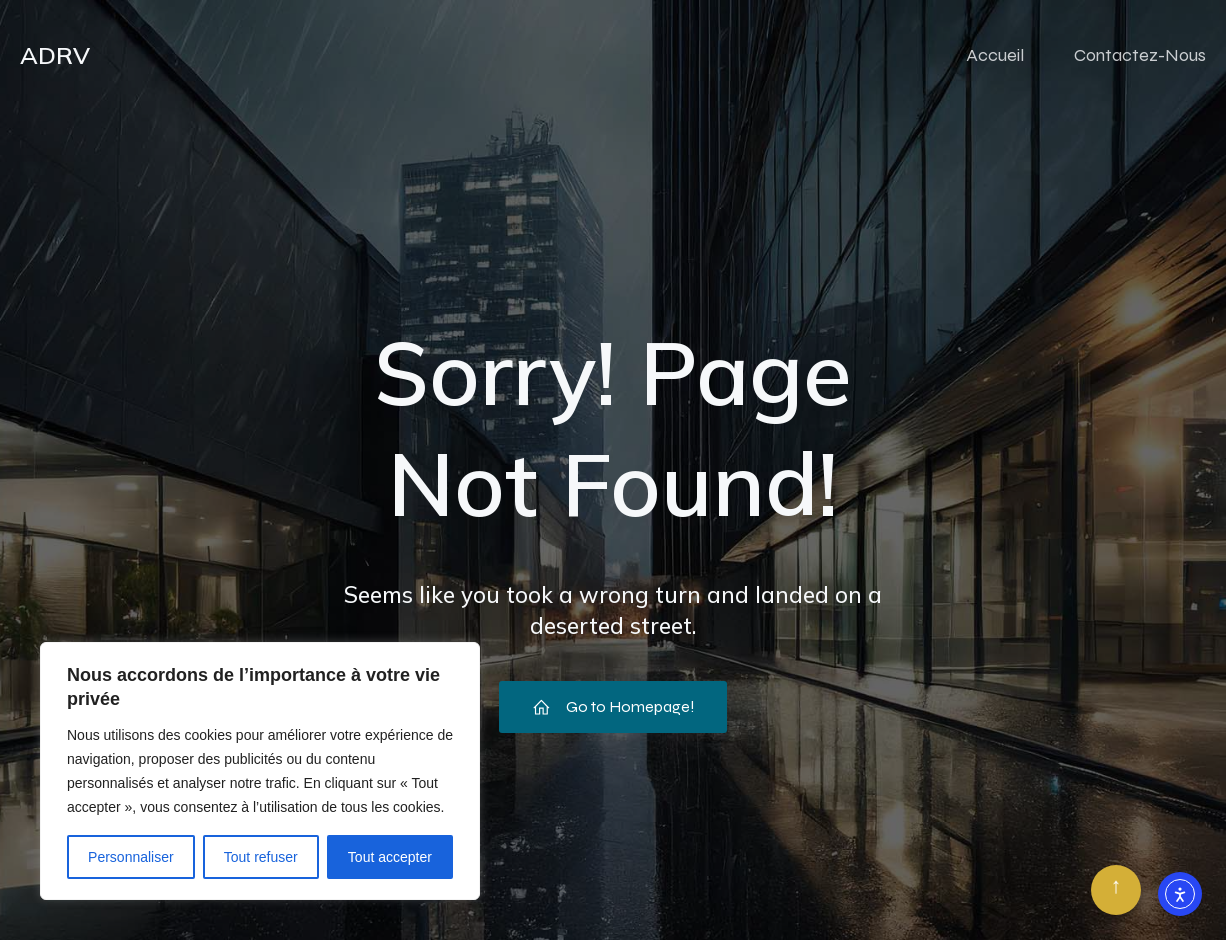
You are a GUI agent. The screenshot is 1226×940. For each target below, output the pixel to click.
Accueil (995, 55)
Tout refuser (261, 857)
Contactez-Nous (1140, 55)
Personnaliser (131, 857)
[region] (260, 771)
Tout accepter (390, 857)
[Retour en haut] (1116, 890)
